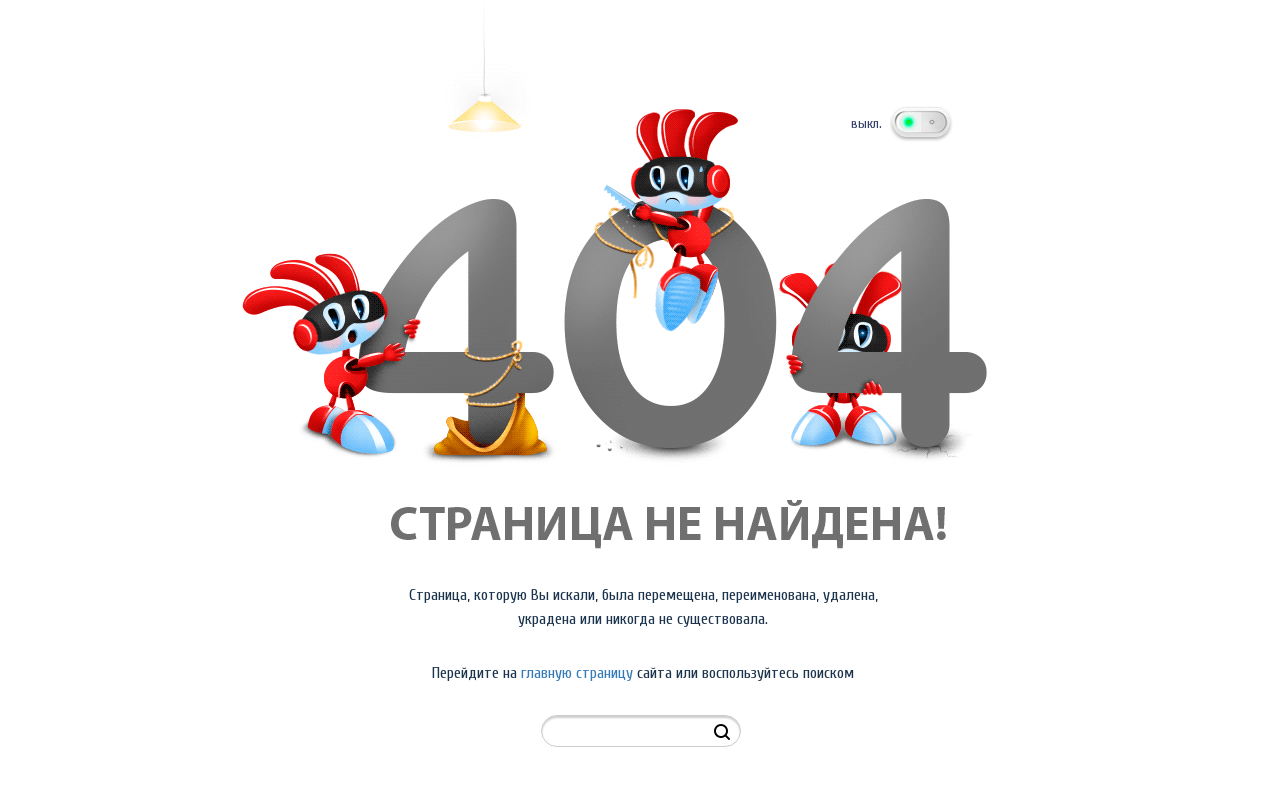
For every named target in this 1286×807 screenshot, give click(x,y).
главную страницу (577, 673)
